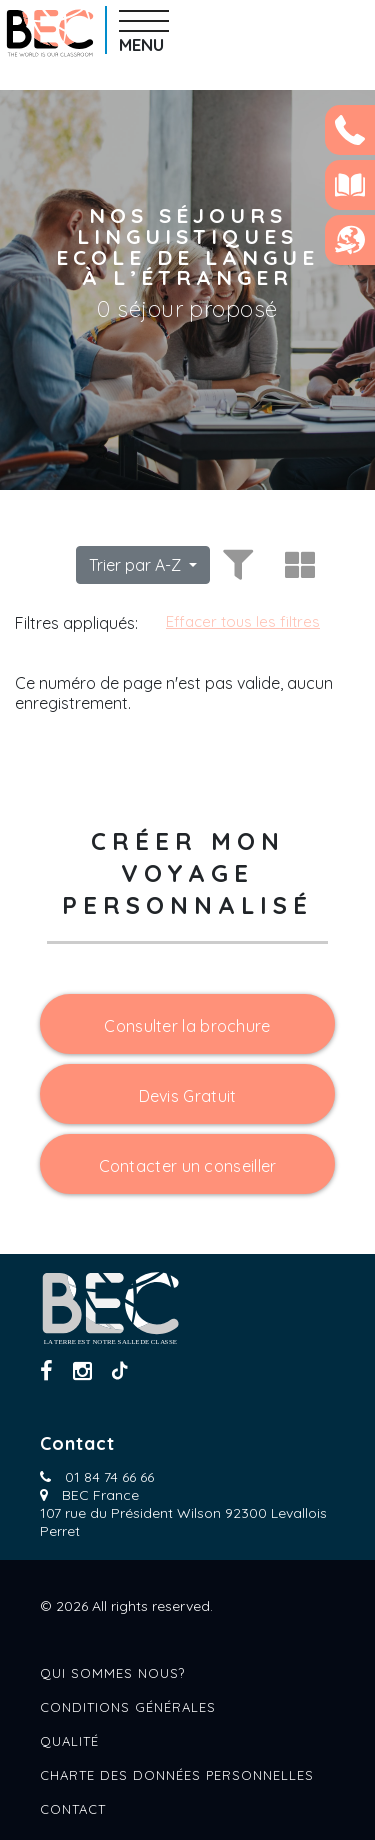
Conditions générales (128, 1707)
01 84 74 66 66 (109, 1477)
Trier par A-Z (137, 565)
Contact (73, 1809)
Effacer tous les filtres (243, 621)
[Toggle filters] (235, 565)
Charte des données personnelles (177, 1775)
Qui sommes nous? (112, 1673)
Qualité (69, 1741)
